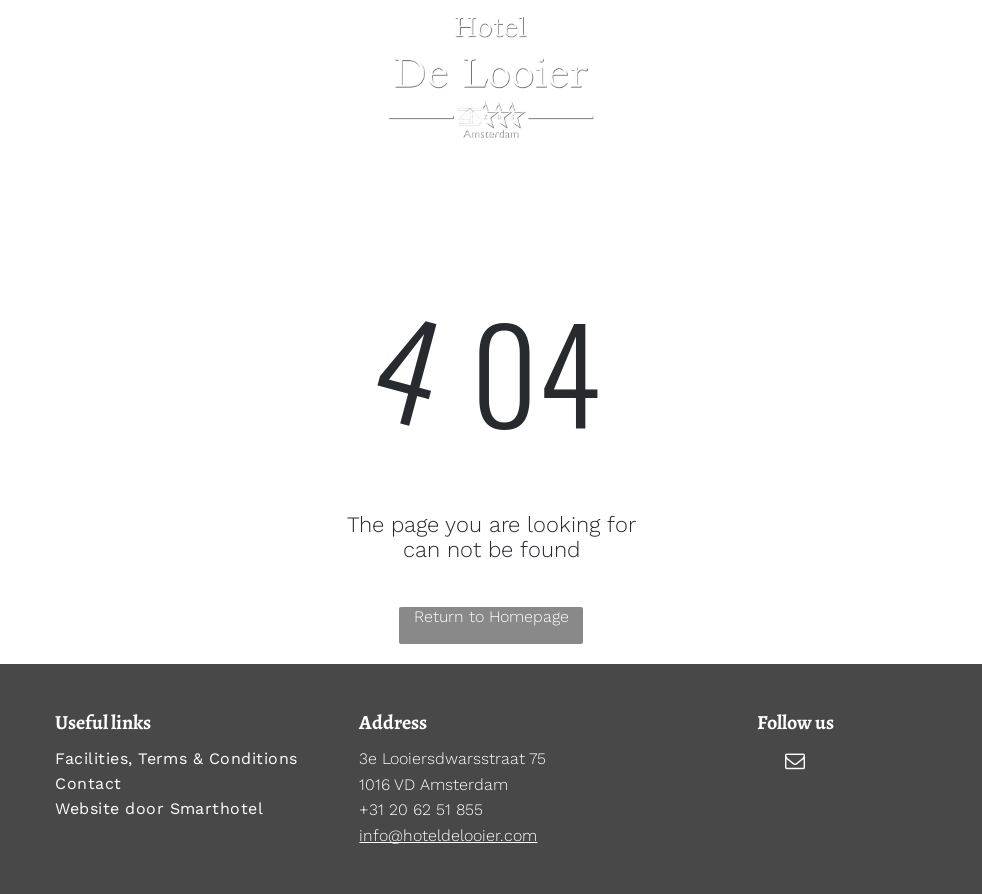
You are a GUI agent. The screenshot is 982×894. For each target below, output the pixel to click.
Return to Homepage (491, 616)
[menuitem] (186, 758)
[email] (795, 763)
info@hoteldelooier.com (448, 835)
